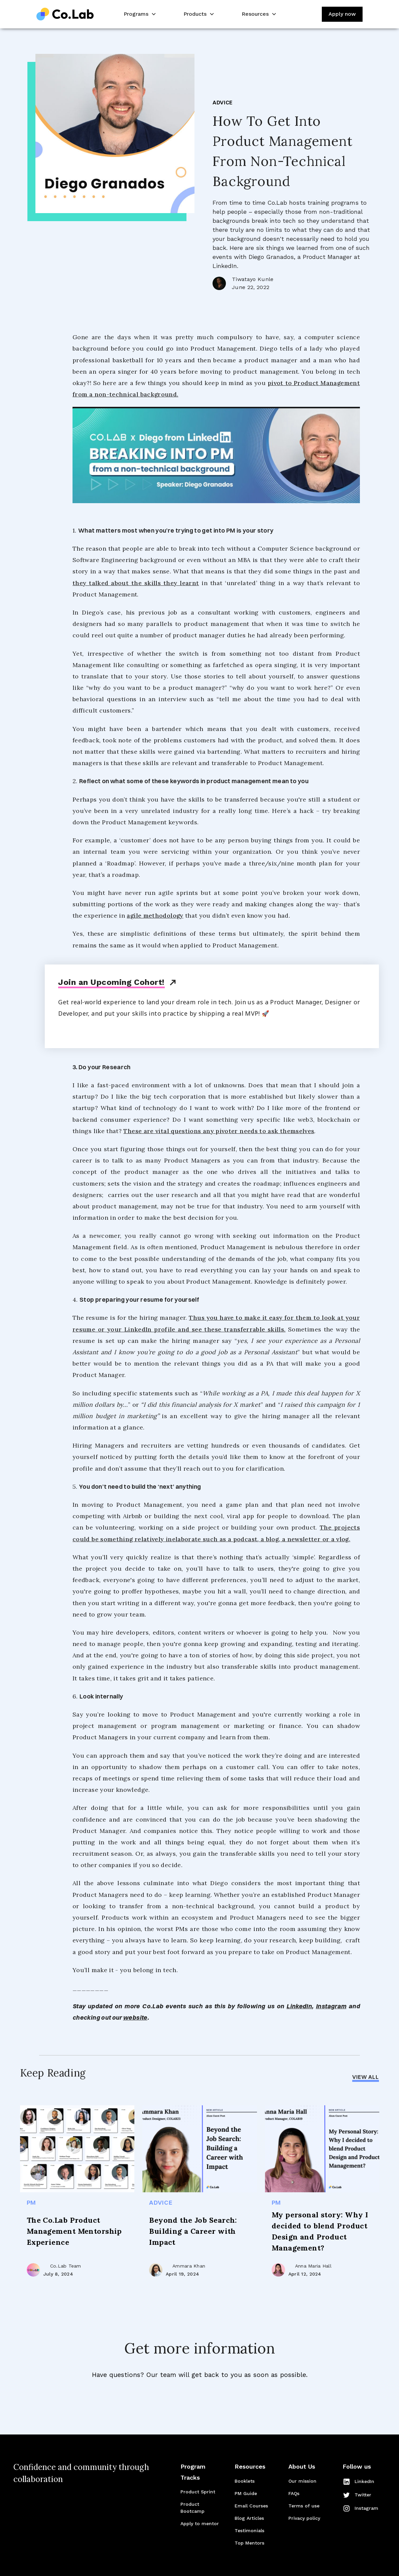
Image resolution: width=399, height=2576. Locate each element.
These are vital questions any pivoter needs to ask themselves (218, 1131)
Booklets (245, 2481)
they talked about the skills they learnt (136, 583)
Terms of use (303, 2505)
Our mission (302, 2481)
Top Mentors (249, 2543)
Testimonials (249, 2530)
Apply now (342, 14)
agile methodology (155, 915)
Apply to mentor (199, 2523)
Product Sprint (197, 2491)
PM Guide (246, 2493)
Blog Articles (249, 2518)
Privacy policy (304, 2518)
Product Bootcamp (192, 2507)
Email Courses (251, 2505)
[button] (139, 14)
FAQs (293, 2493)
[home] (65, 14)
